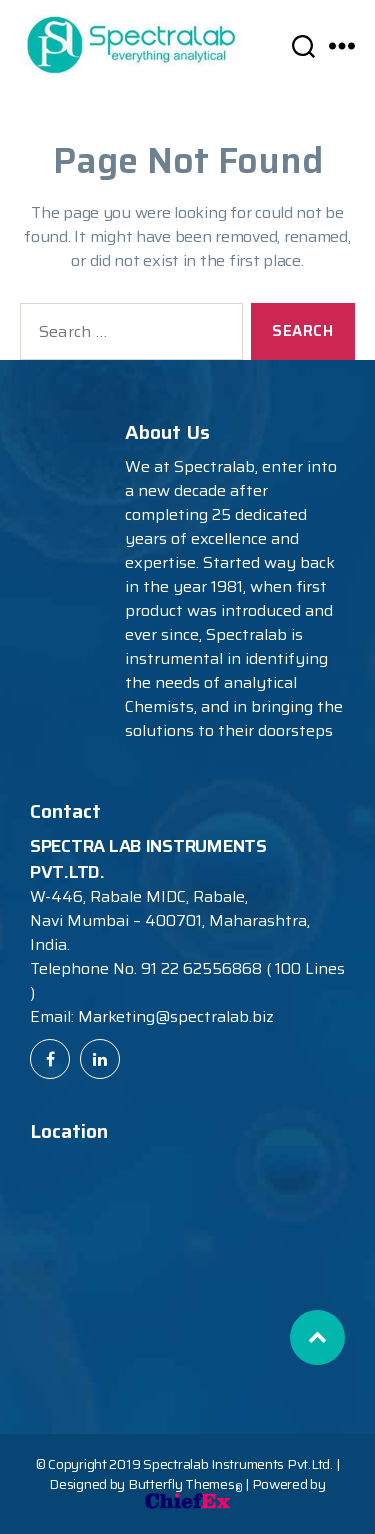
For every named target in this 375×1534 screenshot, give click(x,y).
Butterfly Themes (185, 1484)
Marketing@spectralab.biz (176, 1016)
